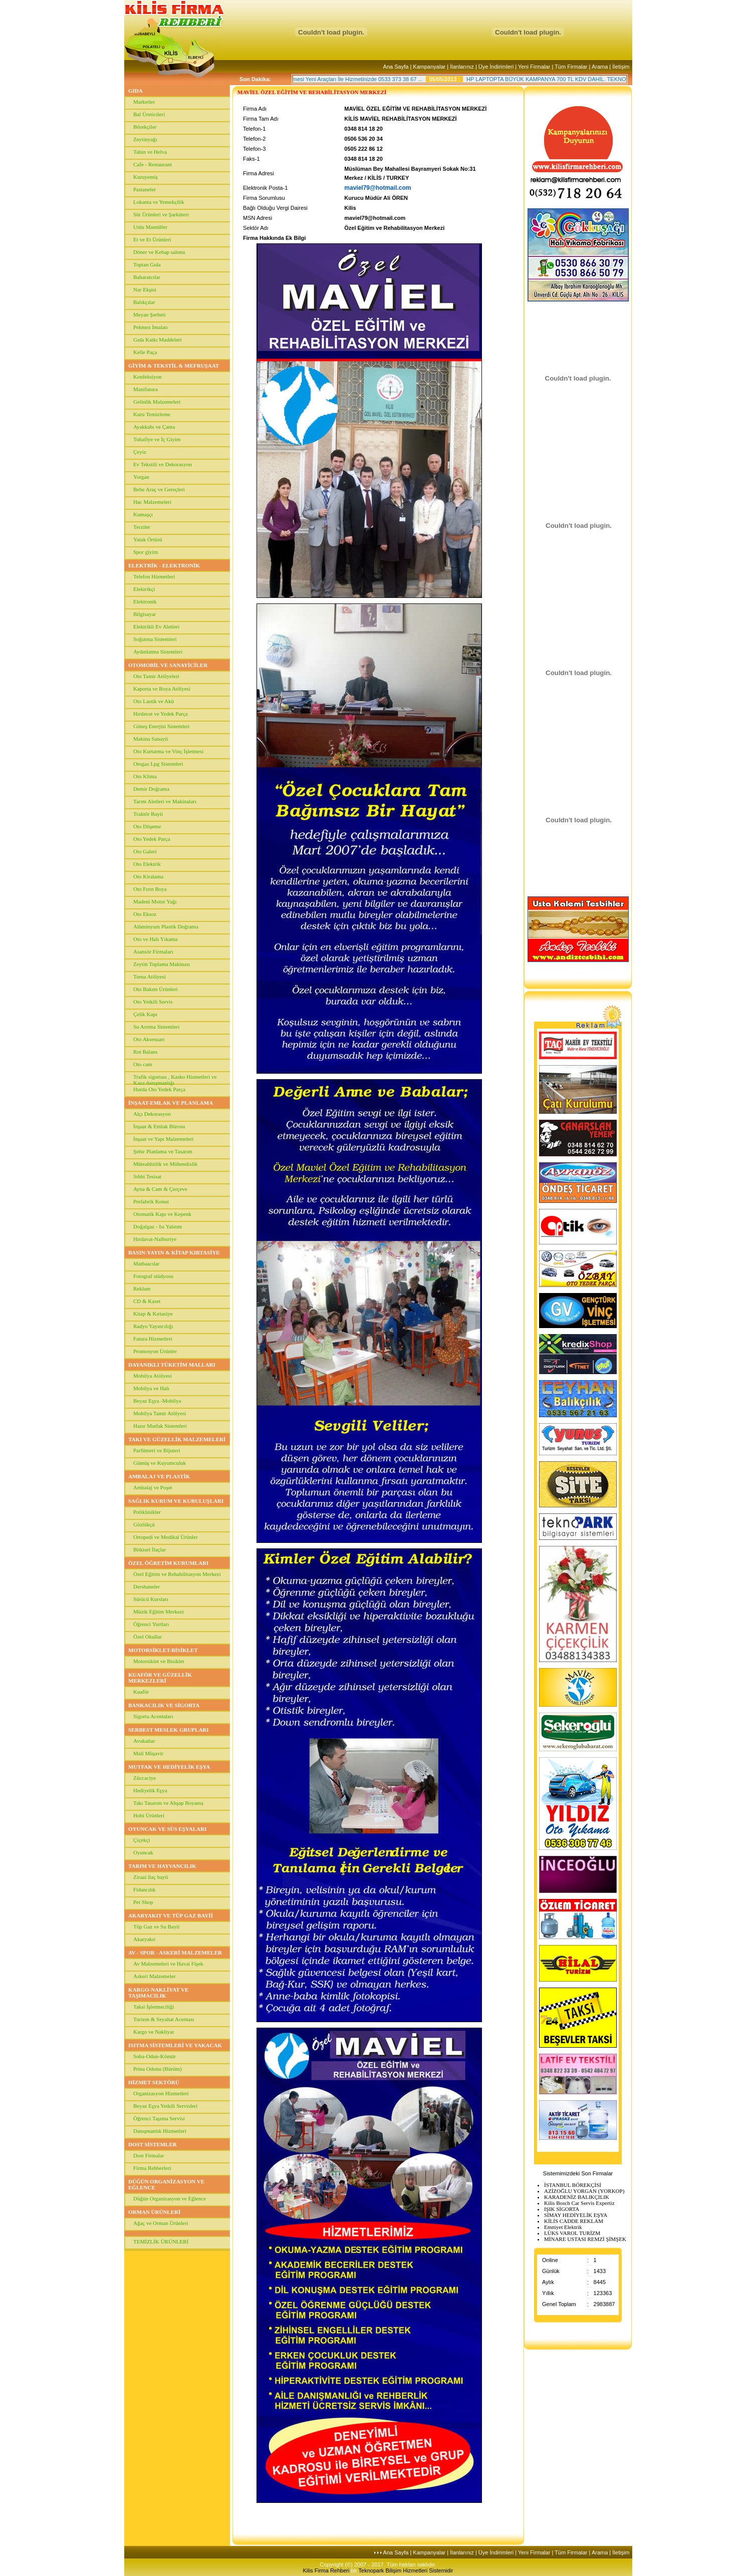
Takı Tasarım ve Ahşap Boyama (168, 1803)
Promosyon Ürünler (155, 1351)
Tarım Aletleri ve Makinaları (164, 801)
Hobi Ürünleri (148, 1815)
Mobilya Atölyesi (152, 1376)
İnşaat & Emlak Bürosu (159, 1126)
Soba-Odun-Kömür (154, 2056)
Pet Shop (143, 1902)
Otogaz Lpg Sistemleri (158, 764)
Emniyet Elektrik (563, 2227)
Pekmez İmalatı (150, 327)
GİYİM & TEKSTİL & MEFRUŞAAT (173, 366)
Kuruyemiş (145, 177)
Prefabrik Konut (151, 1201)
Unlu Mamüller (150, 227)
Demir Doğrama (151, 789)
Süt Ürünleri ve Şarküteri (161, 214)
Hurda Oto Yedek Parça (159, 1089)
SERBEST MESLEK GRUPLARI (168, 1730)
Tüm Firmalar (571, 67)
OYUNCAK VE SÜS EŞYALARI (167, 1829)
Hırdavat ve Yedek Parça (160, 714)
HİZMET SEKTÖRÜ (153, 2082)
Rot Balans (145, 1052)
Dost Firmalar (148, 2155)
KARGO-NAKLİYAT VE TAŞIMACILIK (158, 1993)
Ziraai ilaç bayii (150, 1877)
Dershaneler (146, 1586)
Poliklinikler (147, 1512)
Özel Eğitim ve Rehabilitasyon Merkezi (177, 1574)
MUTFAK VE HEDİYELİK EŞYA (169, 1767)
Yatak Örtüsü (147, 539)
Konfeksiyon (147, 377)
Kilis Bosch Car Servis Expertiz (579, 2203)
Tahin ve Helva (150, 152)
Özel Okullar (147, 1637)
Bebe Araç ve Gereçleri (159, 489)
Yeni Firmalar (534, 67)
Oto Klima (145, 776)
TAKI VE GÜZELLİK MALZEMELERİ (176, 1439)
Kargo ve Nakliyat (153, 2032)
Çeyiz (139, 452)
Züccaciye (144, 1778)
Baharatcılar (146, 277)
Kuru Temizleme (151, 414)
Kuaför (141, 1692)
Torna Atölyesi (149, 977)
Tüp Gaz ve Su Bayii (156, 1926)
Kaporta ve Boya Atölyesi (161, 689)
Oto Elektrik (147, 864)
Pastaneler (144, 189)
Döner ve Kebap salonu (159, 252)
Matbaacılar (146, 1263)
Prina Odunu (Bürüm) (157, 2069)
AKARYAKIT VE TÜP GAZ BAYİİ (170, 1915)
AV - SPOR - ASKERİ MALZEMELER (175, 1953)
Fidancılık (144, 1889)
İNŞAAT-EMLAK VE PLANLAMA (170, 1103)
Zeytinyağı (145, 139)
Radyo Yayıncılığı (153, 1326)
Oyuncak (143, 1852)
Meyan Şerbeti (149, 314)
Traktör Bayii (148, 814)
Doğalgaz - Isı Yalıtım (157, 1226)
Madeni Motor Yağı (154, 901)
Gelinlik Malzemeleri (156, 402)
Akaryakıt (144, 1939)
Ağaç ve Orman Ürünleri (160, 2223)
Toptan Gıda (147, 264)
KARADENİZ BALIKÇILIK (576, 2197)
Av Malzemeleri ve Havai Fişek (168, 1964)
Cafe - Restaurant (152, 164)
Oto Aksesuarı (149, 1039)
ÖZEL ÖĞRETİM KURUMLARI (168, 1563)
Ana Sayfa (396, 67)
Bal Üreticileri (149, 114)
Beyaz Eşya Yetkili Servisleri (165, 2106)
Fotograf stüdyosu (153, 1276)
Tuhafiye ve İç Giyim (157, 439)
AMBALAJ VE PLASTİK (159, 1476)
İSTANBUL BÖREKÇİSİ (572, 2185)
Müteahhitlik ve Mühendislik (165, 1164)
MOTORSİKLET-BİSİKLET (163, 1650)
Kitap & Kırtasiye (153, 1314)
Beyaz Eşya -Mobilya (157, 1401)
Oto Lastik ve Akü (153, 701)
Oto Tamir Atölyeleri (156, 676)
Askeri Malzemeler (154, 1976)
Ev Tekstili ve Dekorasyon (162, 464)
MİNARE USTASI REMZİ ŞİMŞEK (585, 2239)
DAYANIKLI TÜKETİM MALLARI (171, 1365)
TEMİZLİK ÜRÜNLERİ (160, 2241)
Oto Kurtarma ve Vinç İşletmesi (168, 751)
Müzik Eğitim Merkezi (158, 1611)
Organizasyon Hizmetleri (161, 2093)
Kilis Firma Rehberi (327, 2570)
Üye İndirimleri (496, 67)
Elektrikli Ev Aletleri (156, 626)
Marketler (144, 102)
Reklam (141, 1288)
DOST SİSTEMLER (152, 2144)
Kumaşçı (143, 514)
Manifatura (145, 389)
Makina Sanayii (150, 739)
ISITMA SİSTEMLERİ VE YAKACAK (175, 2045)
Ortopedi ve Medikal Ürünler (165, 1537)
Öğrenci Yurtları (151, 1624)
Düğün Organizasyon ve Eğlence (169, 2198)
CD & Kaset (146, 1301)
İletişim (620, 67)
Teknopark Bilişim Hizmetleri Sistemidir (406, 2570)
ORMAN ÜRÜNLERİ (154, 2212)
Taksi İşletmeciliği (153, 2007)
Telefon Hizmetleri (154, 576)
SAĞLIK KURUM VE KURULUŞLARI (175, 1501)
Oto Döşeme (147, 826)
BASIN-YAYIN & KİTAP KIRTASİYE (174, 1252)
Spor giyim (145, 552)
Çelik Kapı (145, 1014)
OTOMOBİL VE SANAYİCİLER (167, 665)
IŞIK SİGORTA (561, 2209)
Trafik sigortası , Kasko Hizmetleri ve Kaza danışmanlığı (174, 1079)
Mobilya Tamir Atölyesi (159, 1413)
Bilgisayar (144, 614)
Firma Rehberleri (152, 2168)
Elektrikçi (144, 589)
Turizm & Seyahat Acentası (163, 2019)
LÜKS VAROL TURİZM (572, 2233)
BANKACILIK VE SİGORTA (163, 1705)
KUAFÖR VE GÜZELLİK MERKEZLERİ (160, 1678)
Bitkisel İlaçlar (149, 1549)
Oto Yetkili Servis (153, 1002)
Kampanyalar (429, 67)
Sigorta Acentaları (153, 1716)
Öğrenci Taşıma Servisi (159, 2118)
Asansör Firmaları (153, 951)
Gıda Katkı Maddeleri (157, 340)
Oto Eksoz (144, 914)
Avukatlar (144, 1741)
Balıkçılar (144, 302)
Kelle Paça (145, 352)
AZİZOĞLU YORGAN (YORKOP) (584, 2191)
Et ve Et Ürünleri (152, 239)
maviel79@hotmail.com (377, 187)
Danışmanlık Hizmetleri (159, 2131)
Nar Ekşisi (144, 289)
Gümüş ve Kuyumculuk (159, 1463)
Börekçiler (144, 127)
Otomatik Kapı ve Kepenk (162, 1214)
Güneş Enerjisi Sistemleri (161, 726)
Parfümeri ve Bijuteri (156, 1450)
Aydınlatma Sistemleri (157, 652)
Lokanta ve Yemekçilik (158, 202)
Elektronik (144, 601)
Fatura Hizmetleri (152, 1339)
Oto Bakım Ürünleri (155, 989)
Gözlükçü (144, 1524)
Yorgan (141, 477)
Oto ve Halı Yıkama (155, 939)
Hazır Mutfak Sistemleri (160, 1426)
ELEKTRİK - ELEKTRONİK (164, 565)
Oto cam (142, 1064)
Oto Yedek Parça (151, 839)
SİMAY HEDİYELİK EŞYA (575, 2215)
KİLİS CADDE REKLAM (573, 2221)
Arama (600, 67)
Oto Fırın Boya (150, 889)
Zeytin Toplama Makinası (161, 964)
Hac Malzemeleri (152, 502)
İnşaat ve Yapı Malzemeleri (163, 1139)
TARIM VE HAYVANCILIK (162, 1866)
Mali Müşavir (148, 1753)
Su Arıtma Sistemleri (156, 1027)
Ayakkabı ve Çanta (154, 427)
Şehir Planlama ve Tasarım (162, 1151)
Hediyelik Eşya (150, 1790)
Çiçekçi (141, 1840)
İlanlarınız (462, 67)
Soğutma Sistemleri (154, 639)
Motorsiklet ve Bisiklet (158, 1661)
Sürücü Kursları (150, 1599)
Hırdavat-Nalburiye (154, 1239)
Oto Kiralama (148, 876)
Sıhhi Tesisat (147, 1176)
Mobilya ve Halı (151, 1388)
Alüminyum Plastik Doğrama (165, 926)
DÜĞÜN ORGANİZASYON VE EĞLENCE (166, 2184)
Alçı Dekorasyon (152, 1114)
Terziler (141, 527)
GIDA (135, 91)
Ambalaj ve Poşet (152, 1487)
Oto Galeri (145, 851)
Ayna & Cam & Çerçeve (160, 1189)
